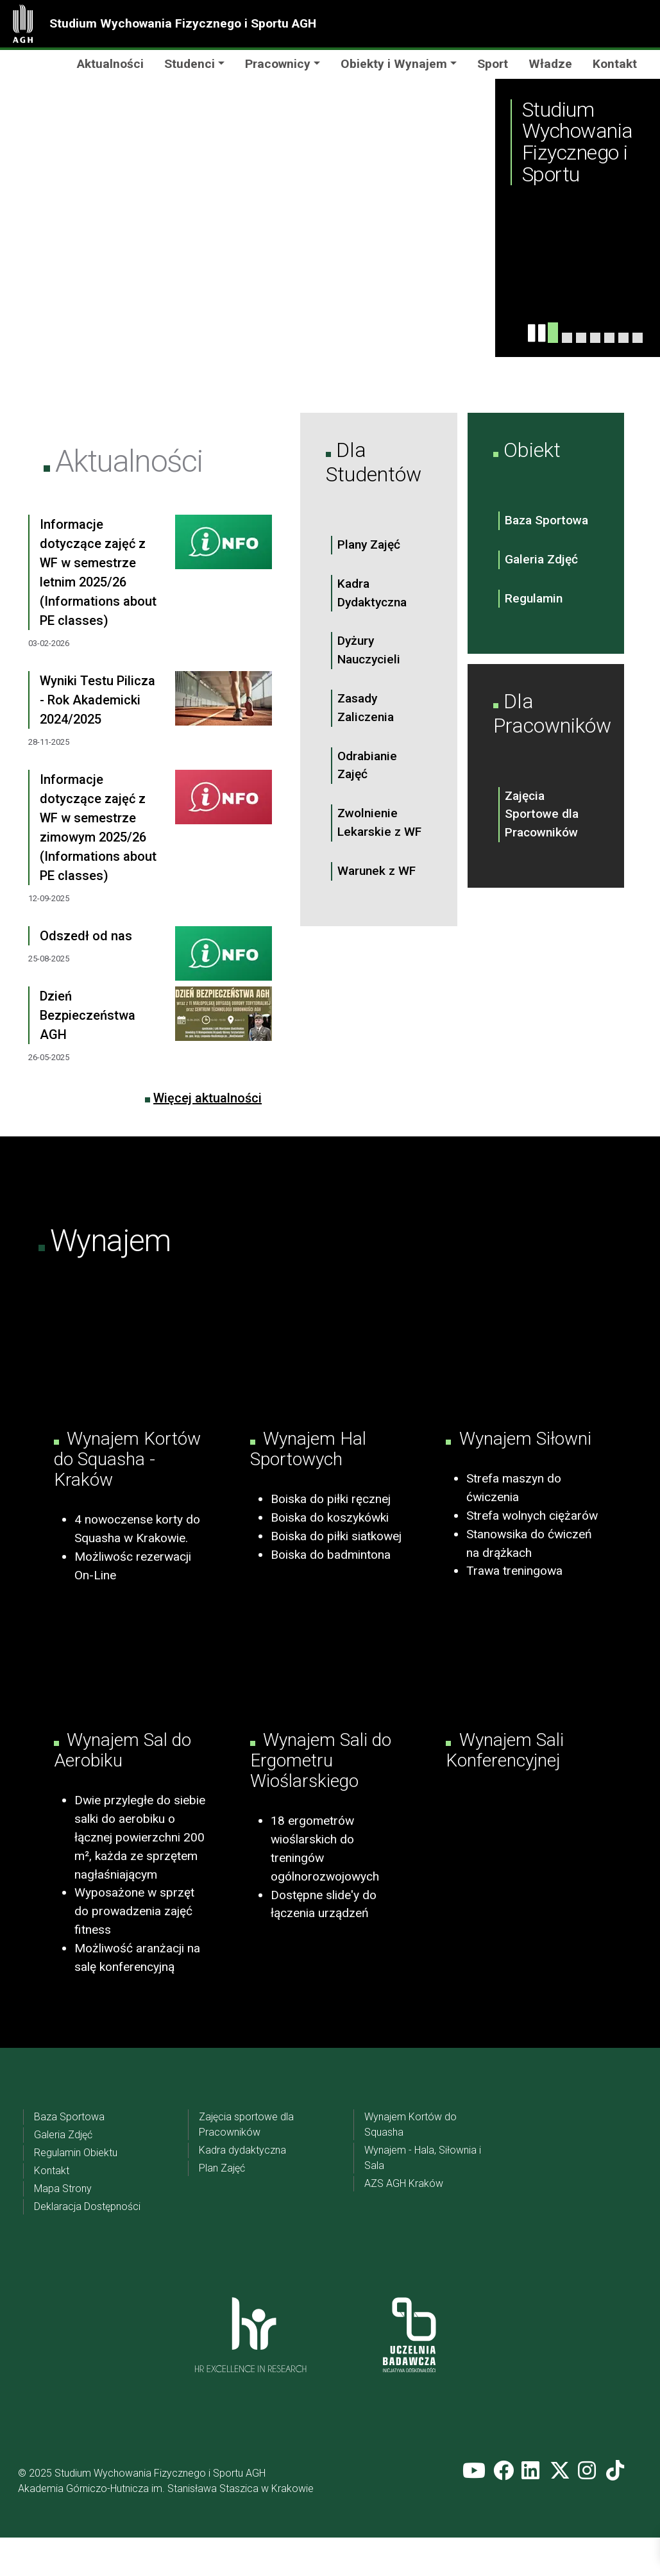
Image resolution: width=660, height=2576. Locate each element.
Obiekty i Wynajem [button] (394, 63)
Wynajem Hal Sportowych (308, 1469)
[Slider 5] (609, 337)
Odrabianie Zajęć (367, 765)
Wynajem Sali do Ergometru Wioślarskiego (320, 1799)
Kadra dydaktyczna (242, 2188)
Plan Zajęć (222, 2206)
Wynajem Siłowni (523, 1458)
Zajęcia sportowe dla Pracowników (246, 2163)
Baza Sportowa (546, 520)
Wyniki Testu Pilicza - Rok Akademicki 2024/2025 (97, 700)
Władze (550, 63)
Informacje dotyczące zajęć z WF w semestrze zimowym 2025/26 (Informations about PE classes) (98, 827)
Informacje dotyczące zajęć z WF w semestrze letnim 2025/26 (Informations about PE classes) (98, 572)
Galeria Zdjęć (541, 559)
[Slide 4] (567, 337)
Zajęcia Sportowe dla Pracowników (542, 814)
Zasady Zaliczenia (365, 707)
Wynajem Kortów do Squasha (410, 2163)
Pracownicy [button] (277, 63)
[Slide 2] (581, 337)
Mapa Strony (63, 2227)
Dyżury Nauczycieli (368, 650)
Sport (492, 63)
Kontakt (615, 63)
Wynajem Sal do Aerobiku (122, 1789)
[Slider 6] (623, 337)
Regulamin (534, 598)
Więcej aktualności (207, 1098)
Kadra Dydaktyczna (372, 593)
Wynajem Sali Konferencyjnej (504, 1789)
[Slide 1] (553, 332)
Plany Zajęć (368, 544)
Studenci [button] (189, 63)
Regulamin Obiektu (75, 2191)
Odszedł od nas (86, 935)
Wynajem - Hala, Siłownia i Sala (422, 2196)
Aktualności (110, 63)
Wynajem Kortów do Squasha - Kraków (127, 1479)
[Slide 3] (595, 337)
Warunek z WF (376, 870)
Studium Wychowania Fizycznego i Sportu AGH (182, 23)
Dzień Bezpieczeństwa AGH (87, 1015)
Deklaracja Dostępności (87, 2245)
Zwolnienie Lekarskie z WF (379, 822)
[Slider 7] (637, 337)
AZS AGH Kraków (403, 2222)
